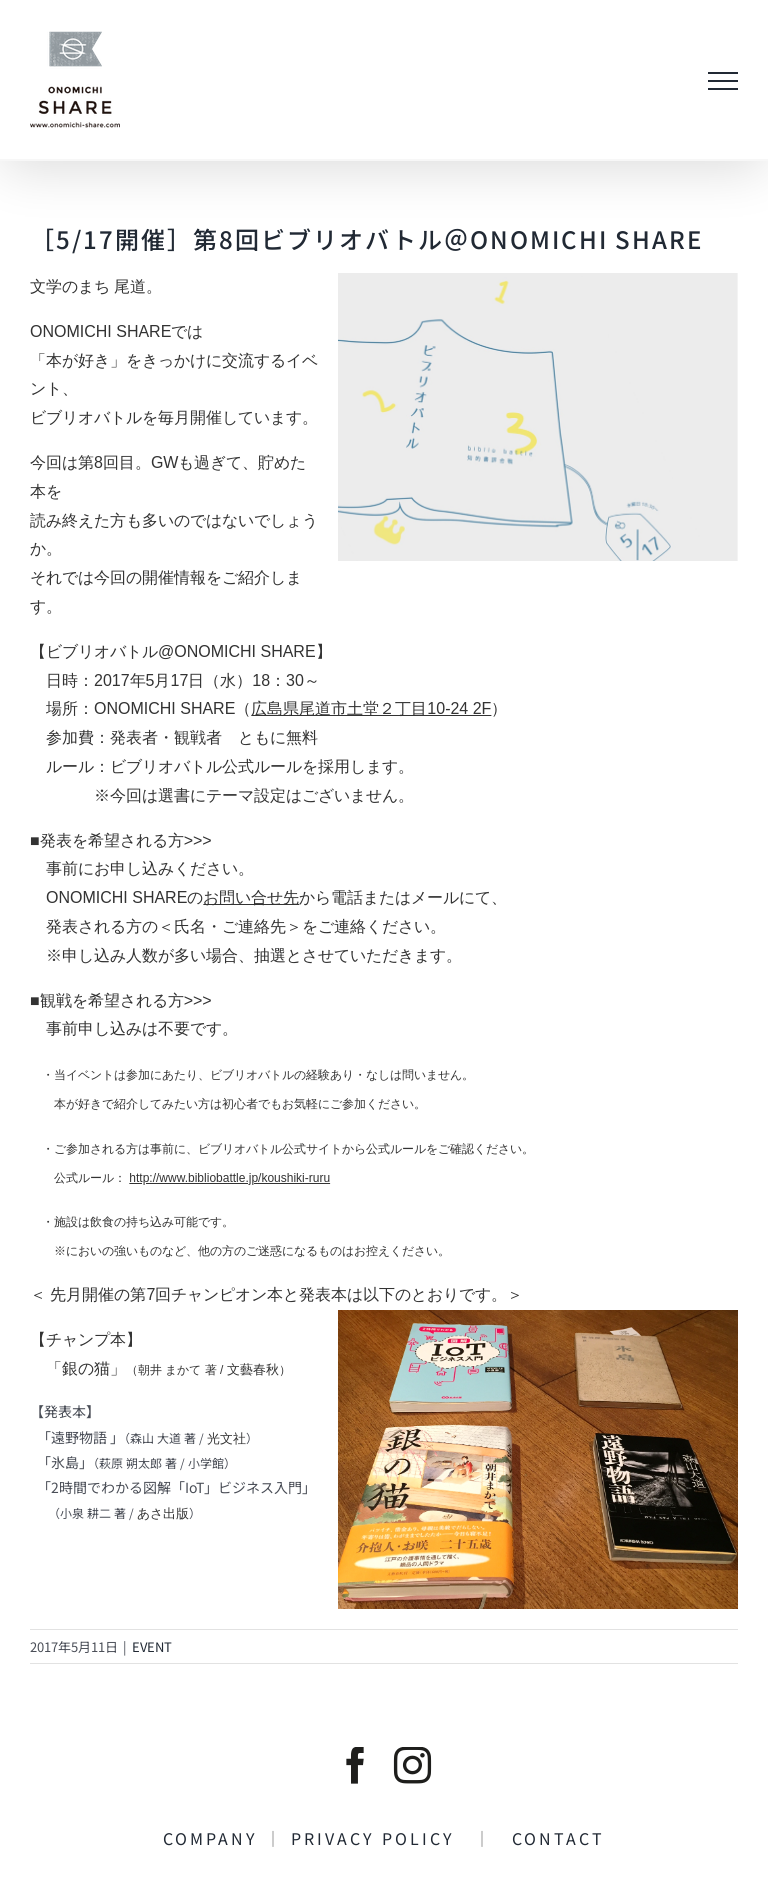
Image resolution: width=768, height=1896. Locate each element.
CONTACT (549, 1838)
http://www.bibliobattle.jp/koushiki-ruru (229, 1178)
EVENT (152, 1646)
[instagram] (412, 1765)
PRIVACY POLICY (382, 1838)
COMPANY (214, 1838)
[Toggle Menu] (723, 81)
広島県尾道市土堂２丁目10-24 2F (371, 708)
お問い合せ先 (251, 897)
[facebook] (355, 1765)
